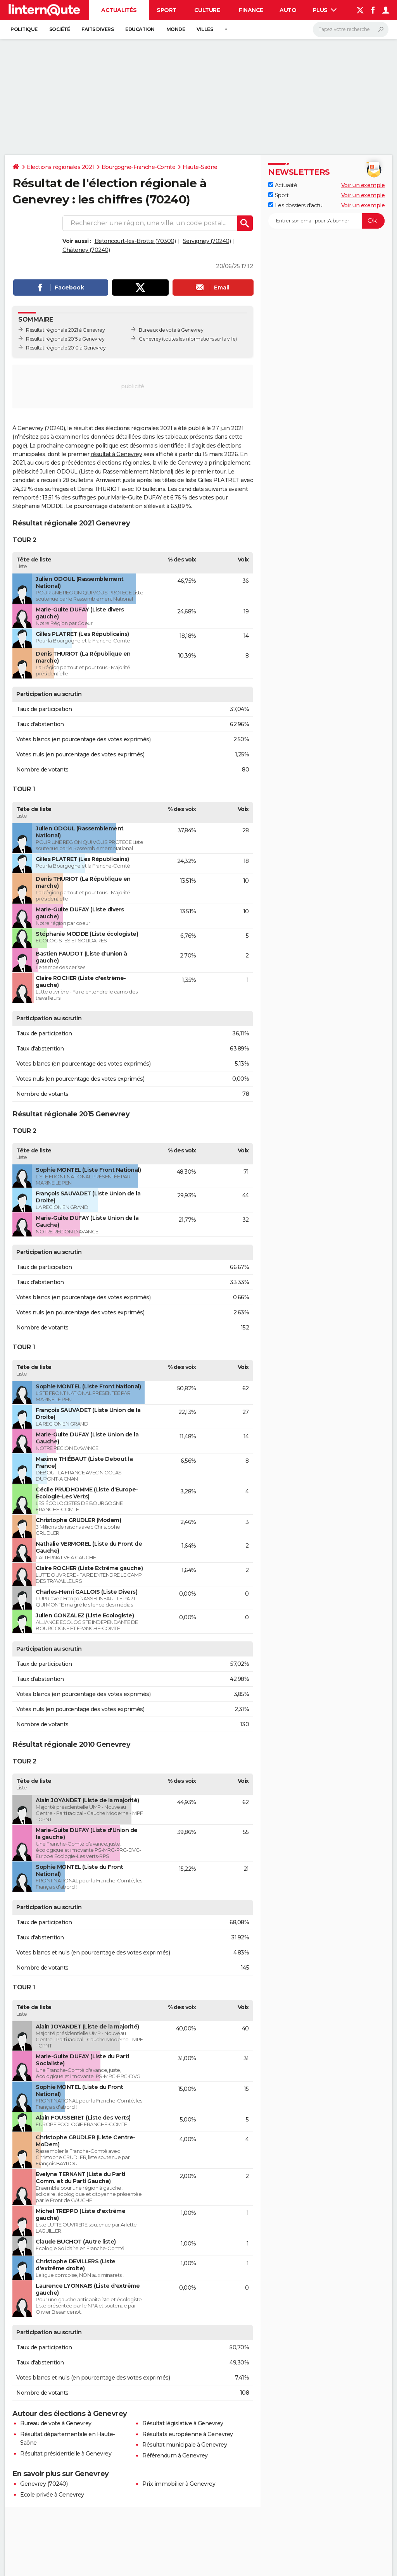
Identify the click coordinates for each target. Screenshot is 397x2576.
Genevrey (150, 339)
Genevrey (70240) (43, 2483)
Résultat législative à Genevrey (182, 2423)
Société (59, 29)
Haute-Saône (200, 167)
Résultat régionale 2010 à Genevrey (65, 348)
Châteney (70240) (86, 249)
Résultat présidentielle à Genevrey (65, 2453)
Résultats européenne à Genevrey (187, 2434)
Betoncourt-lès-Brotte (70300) (135, 241)
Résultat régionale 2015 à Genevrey (65, 339)
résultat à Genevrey (116, 454)
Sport (166, 10)
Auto (288, 10)
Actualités (118, 10)
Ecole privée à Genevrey (52, 2494)
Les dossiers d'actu (295, 205)
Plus (325, 10)
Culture (207, 10)
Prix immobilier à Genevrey (178, 2483)
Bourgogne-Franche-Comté (139, 167)
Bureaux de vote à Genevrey (171, 330)
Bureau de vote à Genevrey (55, 2423)
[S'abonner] (326, 221)
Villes (205, 29)
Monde (175, 29)
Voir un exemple (363, 185)
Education (140, 29)
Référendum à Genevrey (175, 2455)
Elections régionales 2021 (60, 167)
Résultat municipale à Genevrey (184, 2444)
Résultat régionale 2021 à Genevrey (65, 330)
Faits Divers (97, 29)
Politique (24, 29)
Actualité (282, 185)
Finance (251, 10)
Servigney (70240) (207, 241)
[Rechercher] (350, 29)
